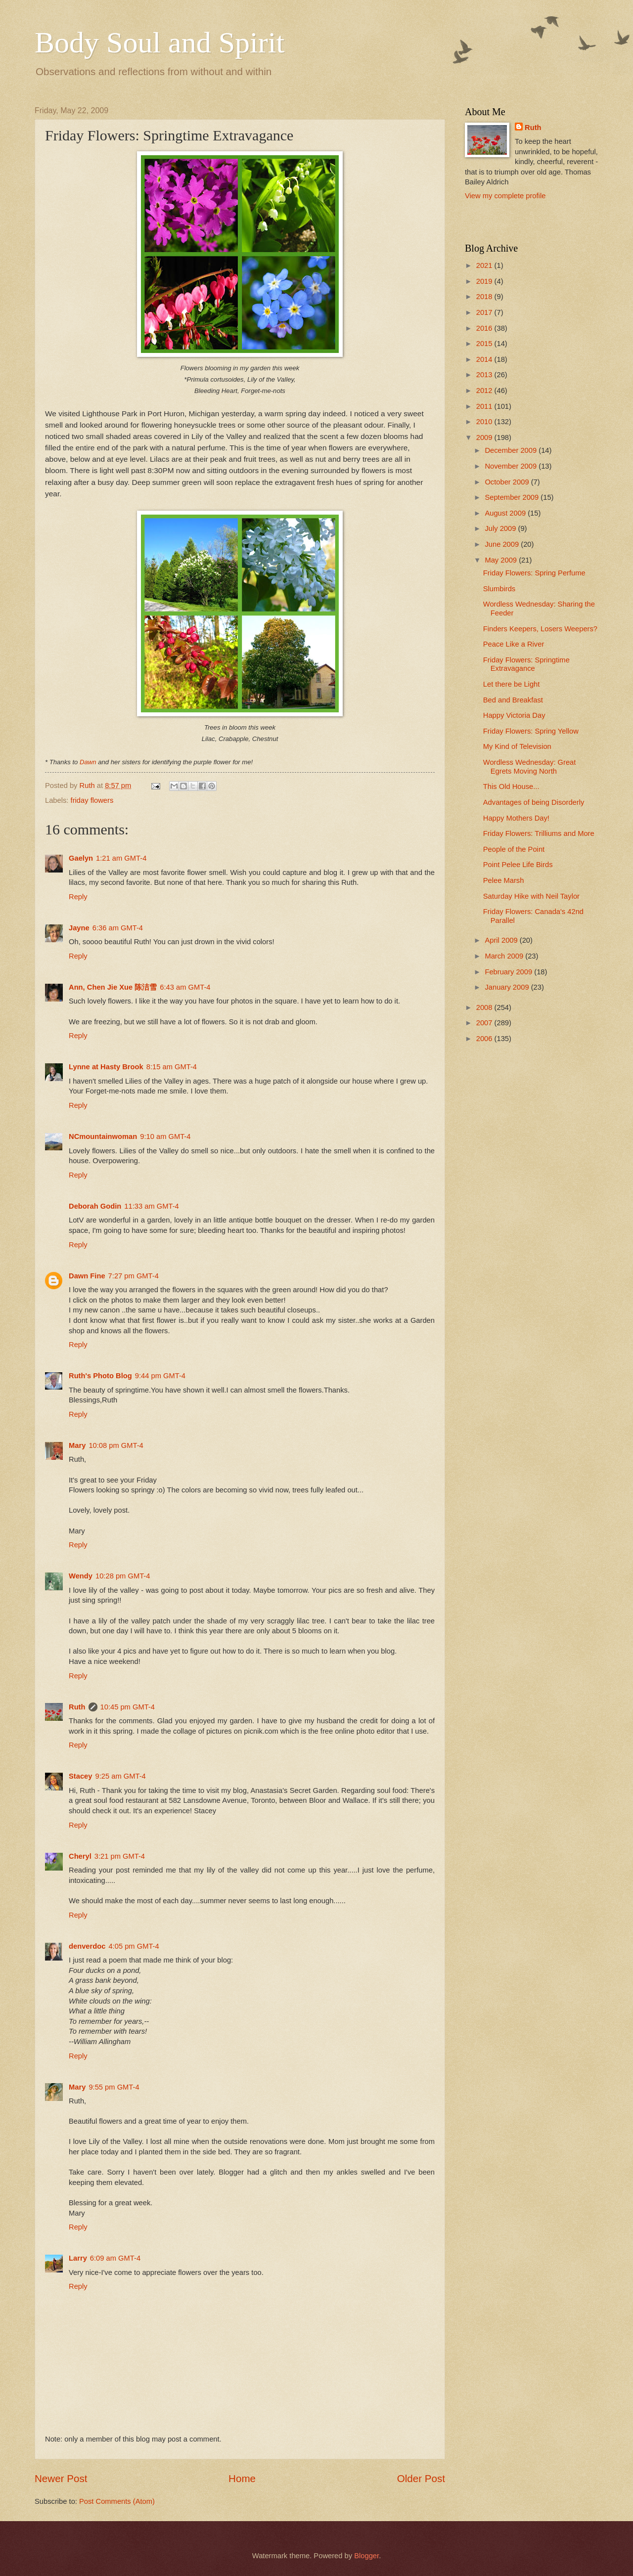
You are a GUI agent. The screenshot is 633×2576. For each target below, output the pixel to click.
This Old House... (511, 786)
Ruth (77, 1707)
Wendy (80, 1576)
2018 (485, 297)
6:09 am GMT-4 (115, 2258)
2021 (485, 265)
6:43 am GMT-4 (185, 987)
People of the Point (513, 849)
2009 (485, 437)
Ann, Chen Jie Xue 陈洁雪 (113, 987)
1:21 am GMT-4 (121, 858)
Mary (77, 1445)
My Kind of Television (517, 746)
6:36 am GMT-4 (117, 928)
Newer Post (61, 2478)
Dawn (88, 762)
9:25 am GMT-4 (120, 1776)
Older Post (421, 2478)
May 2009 (502, 560)
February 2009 (509, 972)
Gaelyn (81, 858)
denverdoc (87, 1946)
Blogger (366, 2556)
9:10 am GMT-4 (165, 1136)
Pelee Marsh (503, 880)
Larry (78, 2258)
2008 (485, 1007)
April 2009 (502, 940)
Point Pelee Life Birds (518, 865)
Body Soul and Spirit (159, 42)
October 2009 (508, 482)
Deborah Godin (95, 1206)
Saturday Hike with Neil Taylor (531, 896)
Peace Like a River (513, 644)
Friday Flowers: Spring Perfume (534, 573)
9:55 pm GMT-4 (114, 2087)
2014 (485, 359)
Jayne (79, 928)
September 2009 (513, 497)
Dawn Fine (87, 1276)
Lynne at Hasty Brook (106, 1067)
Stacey (80, 1776)
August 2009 (506, 513)
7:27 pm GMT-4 (133, 1276)
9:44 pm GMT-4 (160, 1376)
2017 (485, 312)
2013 (485, 375)
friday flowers (92, 800)
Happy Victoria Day (514, 715)
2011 (485, 406)
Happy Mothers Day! (516, 818)
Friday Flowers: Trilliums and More (538, 833)
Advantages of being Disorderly (534, 802)
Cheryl (80, 1856)
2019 (485, 281)
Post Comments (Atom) (117, 2501)
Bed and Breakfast (513, 700)
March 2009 (505, 956)
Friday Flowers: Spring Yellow (531, 731)
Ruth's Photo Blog (100, 1376)
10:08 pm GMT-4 (116, 1445)
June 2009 (503, 544)
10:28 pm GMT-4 (122, 1576)
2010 (485, 422)
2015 (485, 344)
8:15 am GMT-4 (171, 1067)
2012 (485, 390)
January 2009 (508, 987)
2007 (485, 1023)
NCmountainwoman (103, 1136)
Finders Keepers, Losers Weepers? (540, 629)
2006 (485, 1039)
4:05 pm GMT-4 (133, 1946)
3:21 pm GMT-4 (119, 1856)
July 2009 (501, 528)
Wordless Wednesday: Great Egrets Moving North (529, 766)
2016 (485, 328)
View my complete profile (505, 196)
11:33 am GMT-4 (151, 1206)
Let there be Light (511, 684)
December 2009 (512, 450)
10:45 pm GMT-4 (127, 1707)
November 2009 (512, 466)
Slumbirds (499, 589)
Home (242, 2478)
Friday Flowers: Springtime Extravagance (526, 664)
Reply (78, 897)
